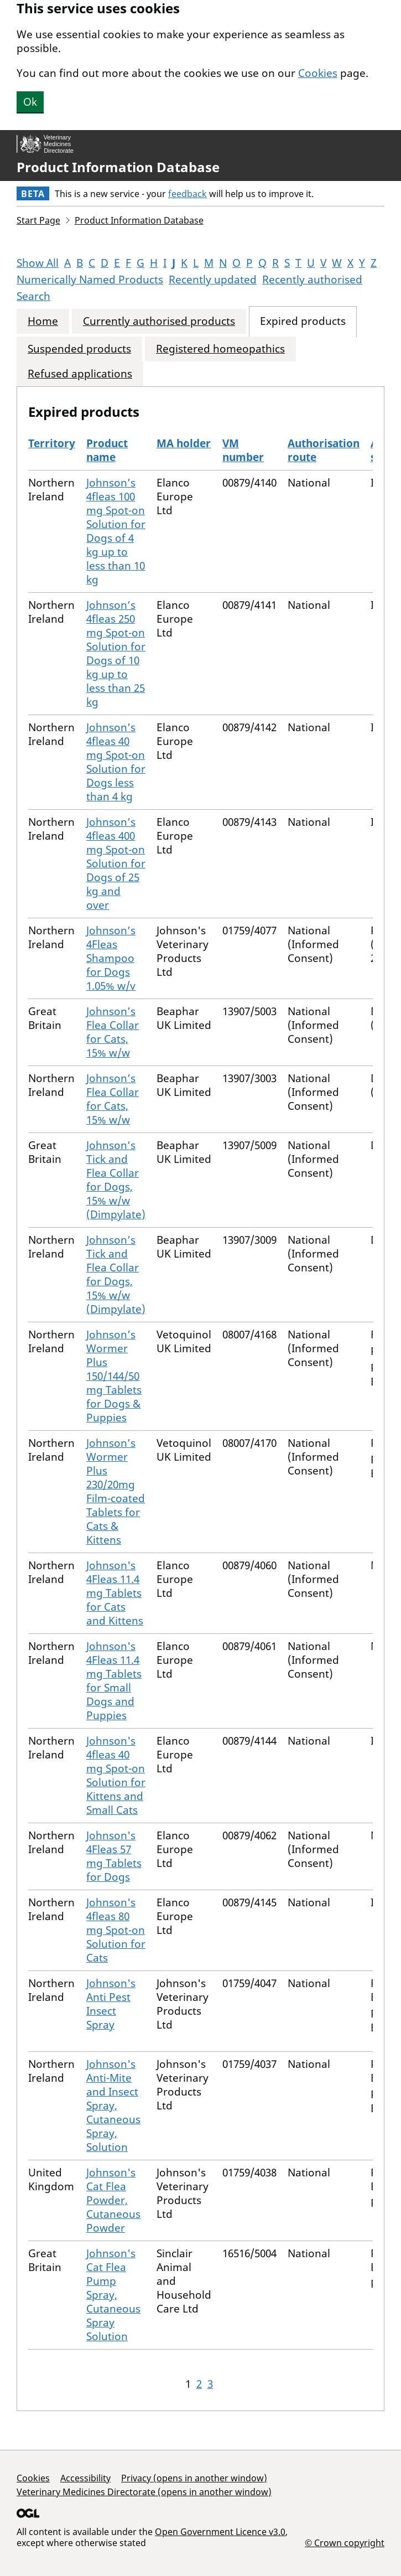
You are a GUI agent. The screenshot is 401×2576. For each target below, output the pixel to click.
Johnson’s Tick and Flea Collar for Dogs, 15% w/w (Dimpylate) (115, 1180)
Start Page (38, 220)
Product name (107, 450)
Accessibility (85, 2478)
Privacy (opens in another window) (194, 2478)
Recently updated (213, 279)
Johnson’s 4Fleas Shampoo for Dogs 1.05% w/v (111, 958)
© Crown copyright (344, 2542)
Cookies (317, 73)
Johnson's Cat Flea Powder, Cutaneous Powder (113, 2200)
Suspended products (79, 349)
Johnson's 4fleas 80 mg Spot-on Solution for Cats (115, 1930)
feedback (187, 194)
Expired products (303, 321)
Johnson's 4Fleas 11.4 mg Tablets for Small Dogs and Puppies (114, 1680)
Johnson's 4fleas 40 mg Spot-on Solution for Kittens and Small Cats (115, 1775)
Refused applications (80, 374)
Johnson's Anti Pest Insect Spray (111, 2004)
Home (43, 321)
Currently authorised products (159, 321)
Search (33, 296)
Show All (38, 263)
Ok (30, 102)
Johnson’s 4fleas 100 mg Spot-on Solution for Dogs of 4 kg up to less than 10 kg (115, 531)
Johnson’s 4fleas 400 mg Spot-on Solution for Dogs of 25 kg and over (115, 863)
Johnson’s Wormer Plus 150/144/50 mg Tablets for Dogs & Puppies (114, 1376)
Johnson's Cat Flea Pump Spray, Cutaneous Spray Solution (113, 2295)
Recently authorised (312, 279)
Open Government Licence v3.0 (220, 2532)
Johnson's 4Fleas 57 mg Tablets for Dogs (114, 1856)
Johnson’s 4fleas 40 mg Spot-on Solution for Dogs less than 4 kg (115, 762)
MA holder (184, 443)
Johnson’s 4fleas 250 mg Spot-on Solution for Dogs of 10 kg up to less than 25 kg (115, 653)
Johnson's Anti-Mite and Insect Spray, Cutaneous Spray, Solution (113, 2105)
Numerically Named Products (90, 279)
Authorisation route (324, 450)
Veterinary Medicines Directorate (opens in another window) (144, 2492)
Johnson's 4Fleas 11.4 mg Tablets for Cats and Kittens (114, 1593)
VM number (243, 450)
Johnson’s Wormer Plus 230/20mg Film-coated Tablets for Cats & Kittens (115, 1491)
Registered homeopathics (220, 349)
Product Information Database (118, 167)
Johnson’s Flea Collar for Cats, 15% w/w (112, 1032)
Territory (51, 443)
